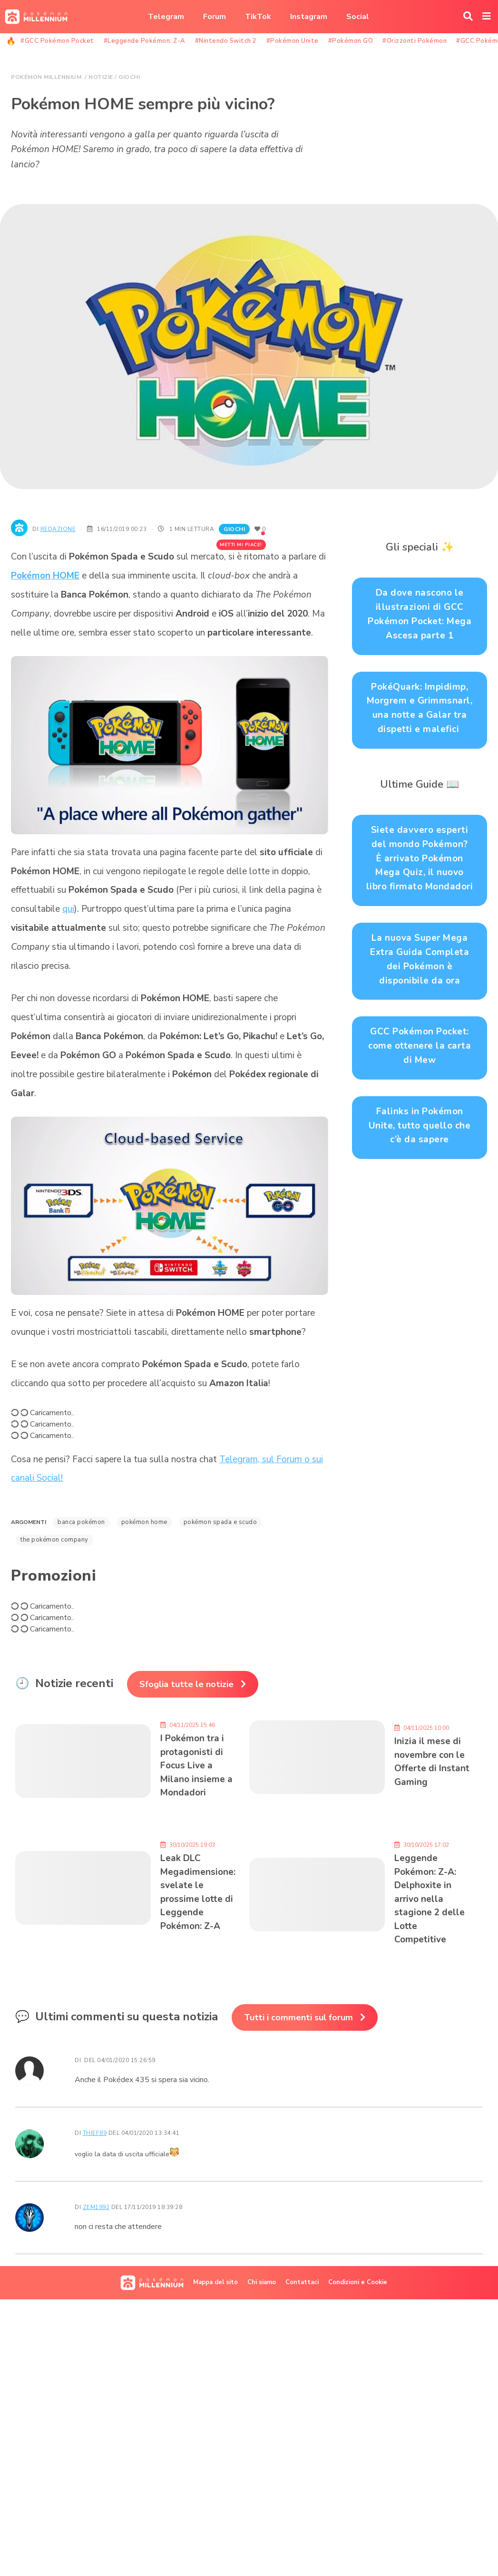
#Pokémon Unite (292, 41)
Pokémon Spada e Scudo (220, 1522)
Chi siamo (261, 2282)
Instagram (308, 16)
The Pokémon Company (54, 1539)
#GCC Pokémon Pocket (57, 41)
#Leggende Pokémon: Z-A (145, 41)
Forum (214, 16)
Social (357, 16)
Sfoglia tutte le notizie (186, 1684)
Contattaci (302, 2282)
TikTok (258, 16)
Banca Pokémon (81, 1522)
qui (68, 909)
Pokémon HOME (45, 575)
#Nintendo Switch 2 (226, 41)
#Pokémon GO (350, 41)
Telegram (166, 16)
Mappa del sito (215, 2282)
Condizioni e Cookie (357, 2282)
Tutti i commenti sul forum (298, 2017)
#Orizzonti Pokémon (414, 41)
